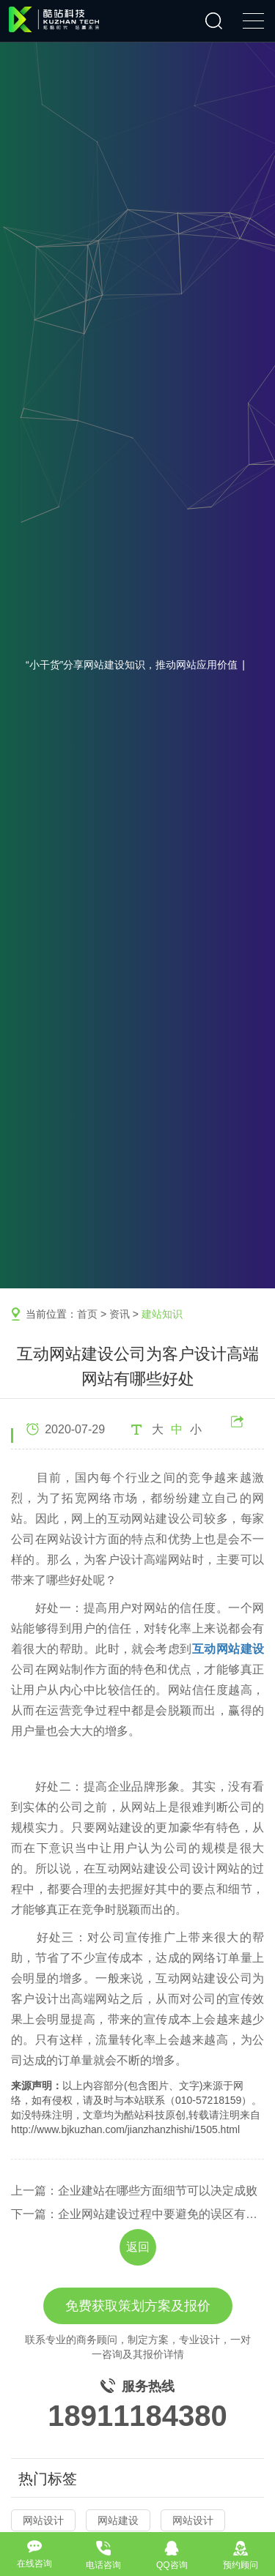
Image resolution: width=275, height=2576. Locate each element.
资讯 (119, 1314)
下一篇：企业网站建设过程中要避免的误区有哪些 (137, 2214)
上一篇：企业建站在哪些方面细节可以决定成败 (134, 2190)
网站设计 (43, 2520)
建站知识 (162, 1314)
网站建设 (118, 2520)
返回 (138, 2247)
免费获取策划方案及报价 (137, 2306)
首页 (87, 1314)
